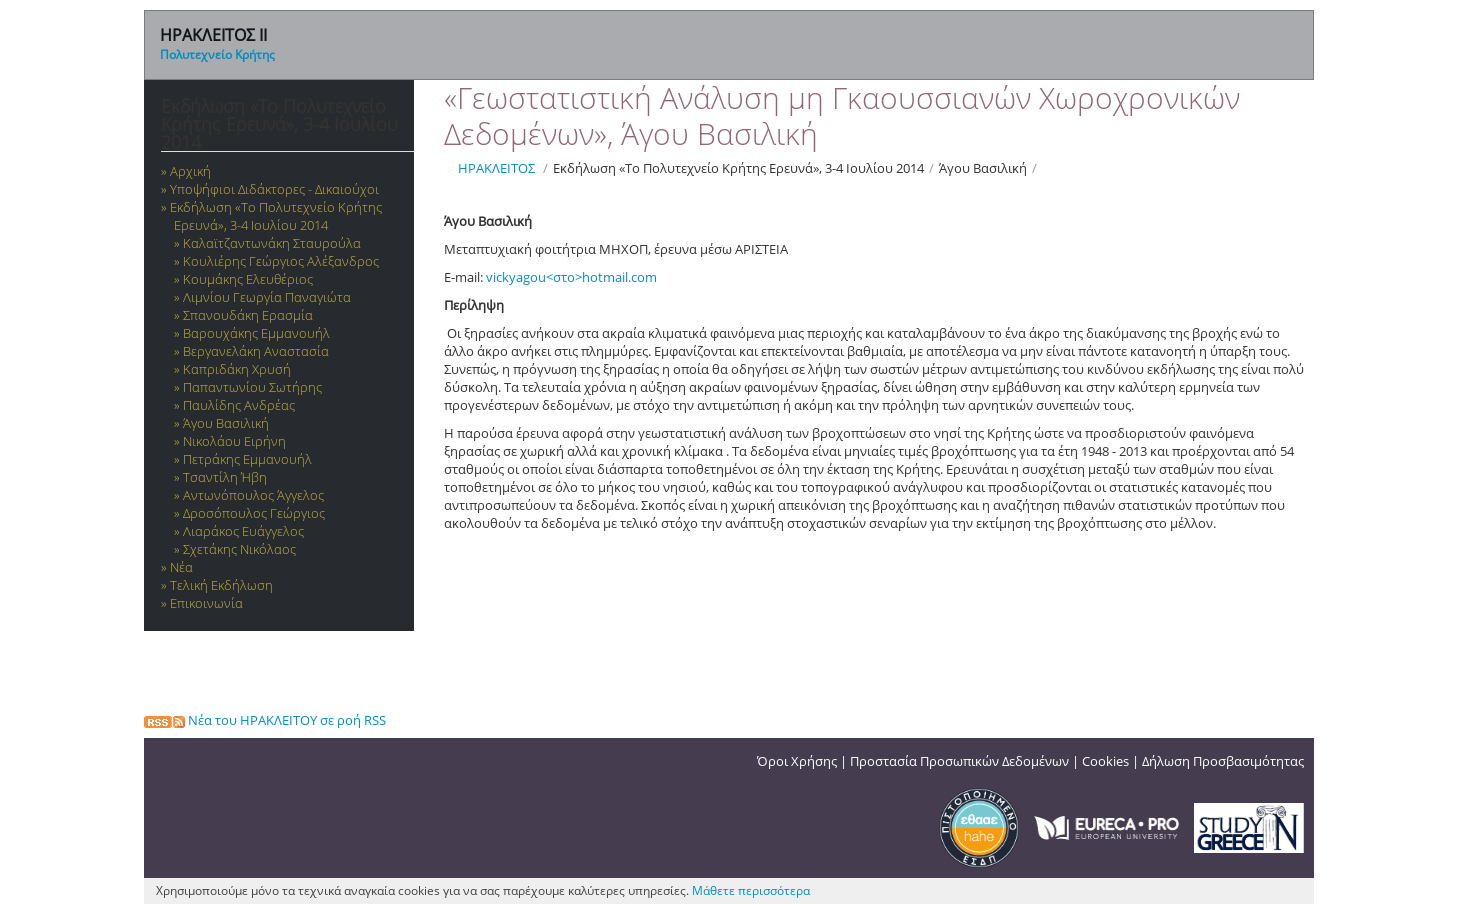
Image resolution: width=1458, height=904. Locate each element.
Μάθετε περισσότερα (751, 890)
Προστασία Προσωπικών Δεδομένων (959, 761)
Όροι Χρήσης (797, 761)
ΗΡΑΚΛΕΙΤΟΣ (496, 168)
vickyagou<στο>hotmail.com (571, 277)
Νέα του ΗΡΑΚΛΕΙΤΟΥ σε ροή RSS (265, 720)
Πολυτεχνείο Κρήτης (217, 54)
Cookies (1105, 761)
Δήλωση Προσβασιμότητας (1223, 761)
